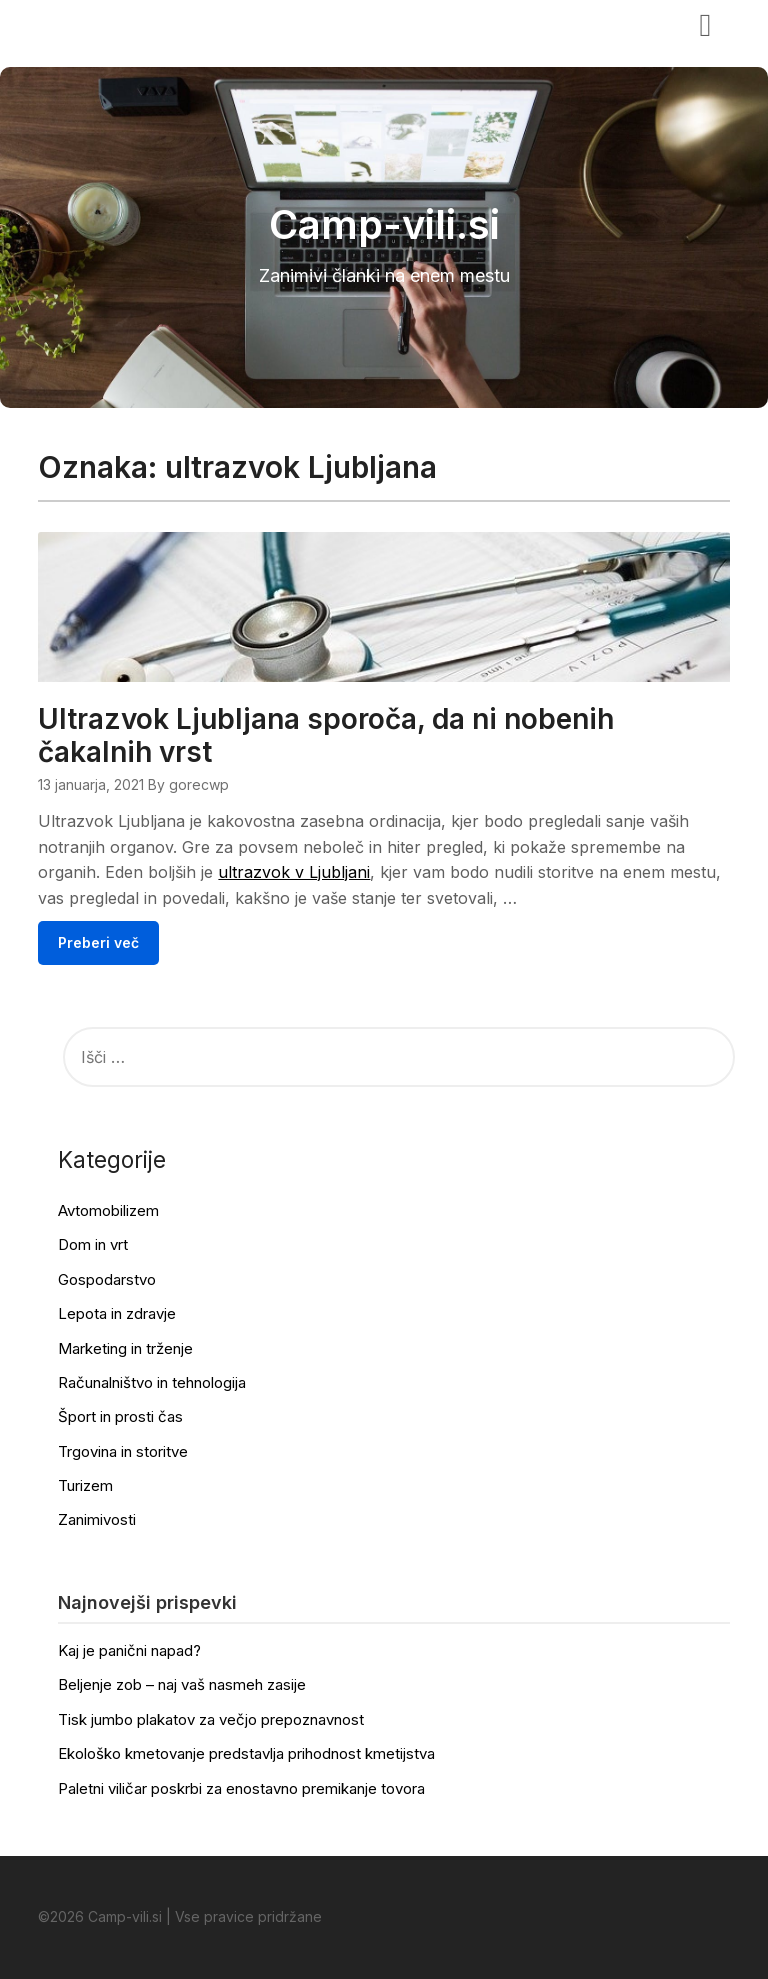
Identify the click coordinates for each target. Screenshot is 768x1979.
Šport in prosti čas (120, 1416)
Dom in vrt (93, 1244)
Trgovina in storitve (123, 1451)
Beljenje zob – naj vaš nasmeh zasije (182, 1684)
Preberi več (98, 942)
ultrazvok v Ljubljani (294, 872)
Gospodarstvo (107, 1279)
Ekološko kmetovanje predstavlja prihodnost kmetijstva (246, 1753)
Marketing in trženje (125, 1348)
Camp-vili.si (99, 23)
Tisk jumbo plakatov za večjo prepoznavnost (211, 1719)
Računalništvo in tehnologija (152, 1382)
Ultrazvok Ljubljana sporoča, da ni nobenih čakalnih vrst (326, 735)
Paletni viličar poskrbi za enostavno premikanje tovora (241, 1788)
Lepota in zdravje (117, 1313)
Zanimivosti (97, 1519)
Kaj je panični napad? (129, 1650)
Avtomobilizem (108, 1210)
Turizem (85, 1485)
